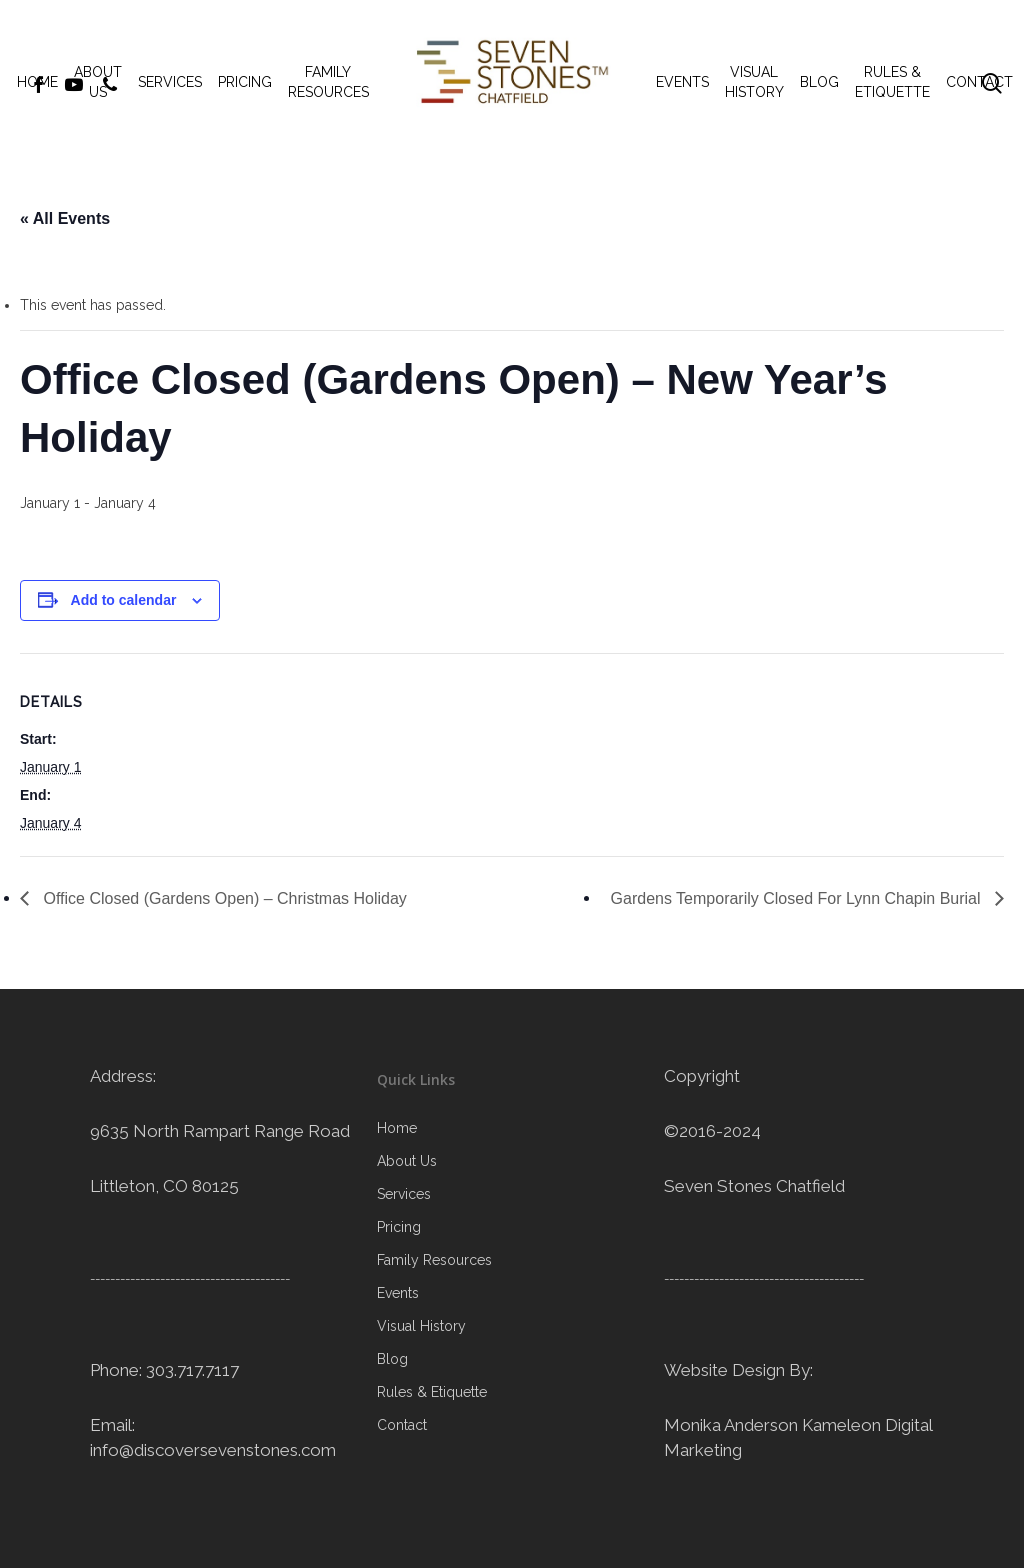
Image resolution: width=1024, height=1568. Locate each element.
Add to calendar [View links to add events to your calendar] (124, 600)
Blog (392, 1359)
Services (404, 1194)
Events (398, 1293)
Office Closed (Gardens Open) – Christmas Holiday (223, 898)
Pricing (399, 1227)
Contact (402, 1425)
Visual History (421, 1326)
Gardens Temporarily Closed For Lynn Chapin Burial (798, 898)
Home (397, 1128)
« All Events (65, 218)
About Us (407, 1161)
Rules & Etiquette (432, 1392)
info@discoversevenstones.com (213, 1450)
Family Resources (434, 1260)
